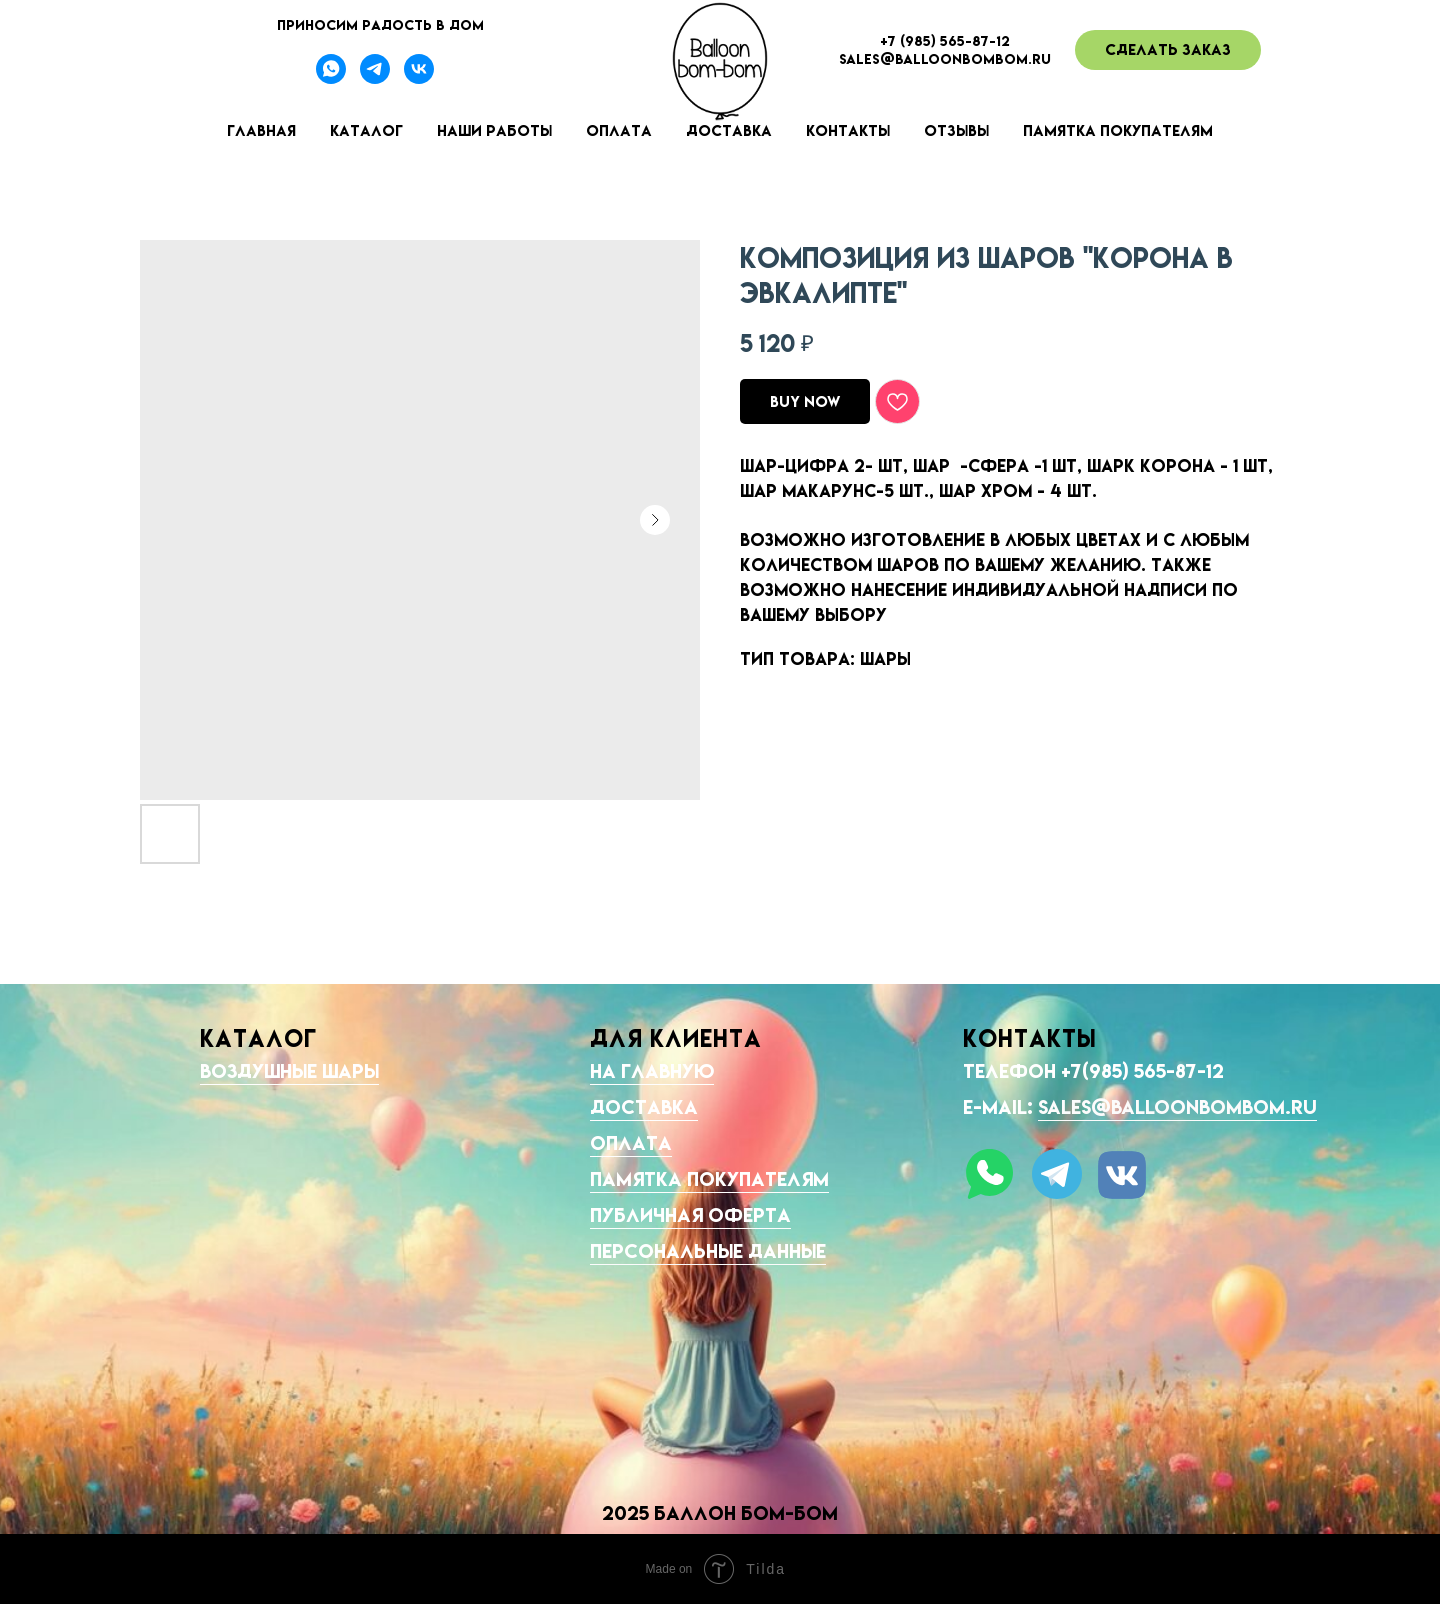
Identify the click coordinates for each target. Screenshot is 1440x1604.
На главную (652, 1071)
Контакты (848, 130)
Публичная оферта (690, 1215)
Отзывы (956, 130)
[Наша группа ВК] (419, 78)
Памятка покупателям (1118, 130)
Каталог (366, 130)
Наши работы (494, 130)
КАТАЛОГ (258, 1038)
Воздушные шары (289, 1071)
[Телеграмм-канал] (375, 78)
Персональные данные (708, 1251)
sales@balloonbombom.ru (1177, 1107)
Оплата (619, 130)
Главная (261, 130)
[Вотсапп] (331, 78)
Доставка (729, 130)
